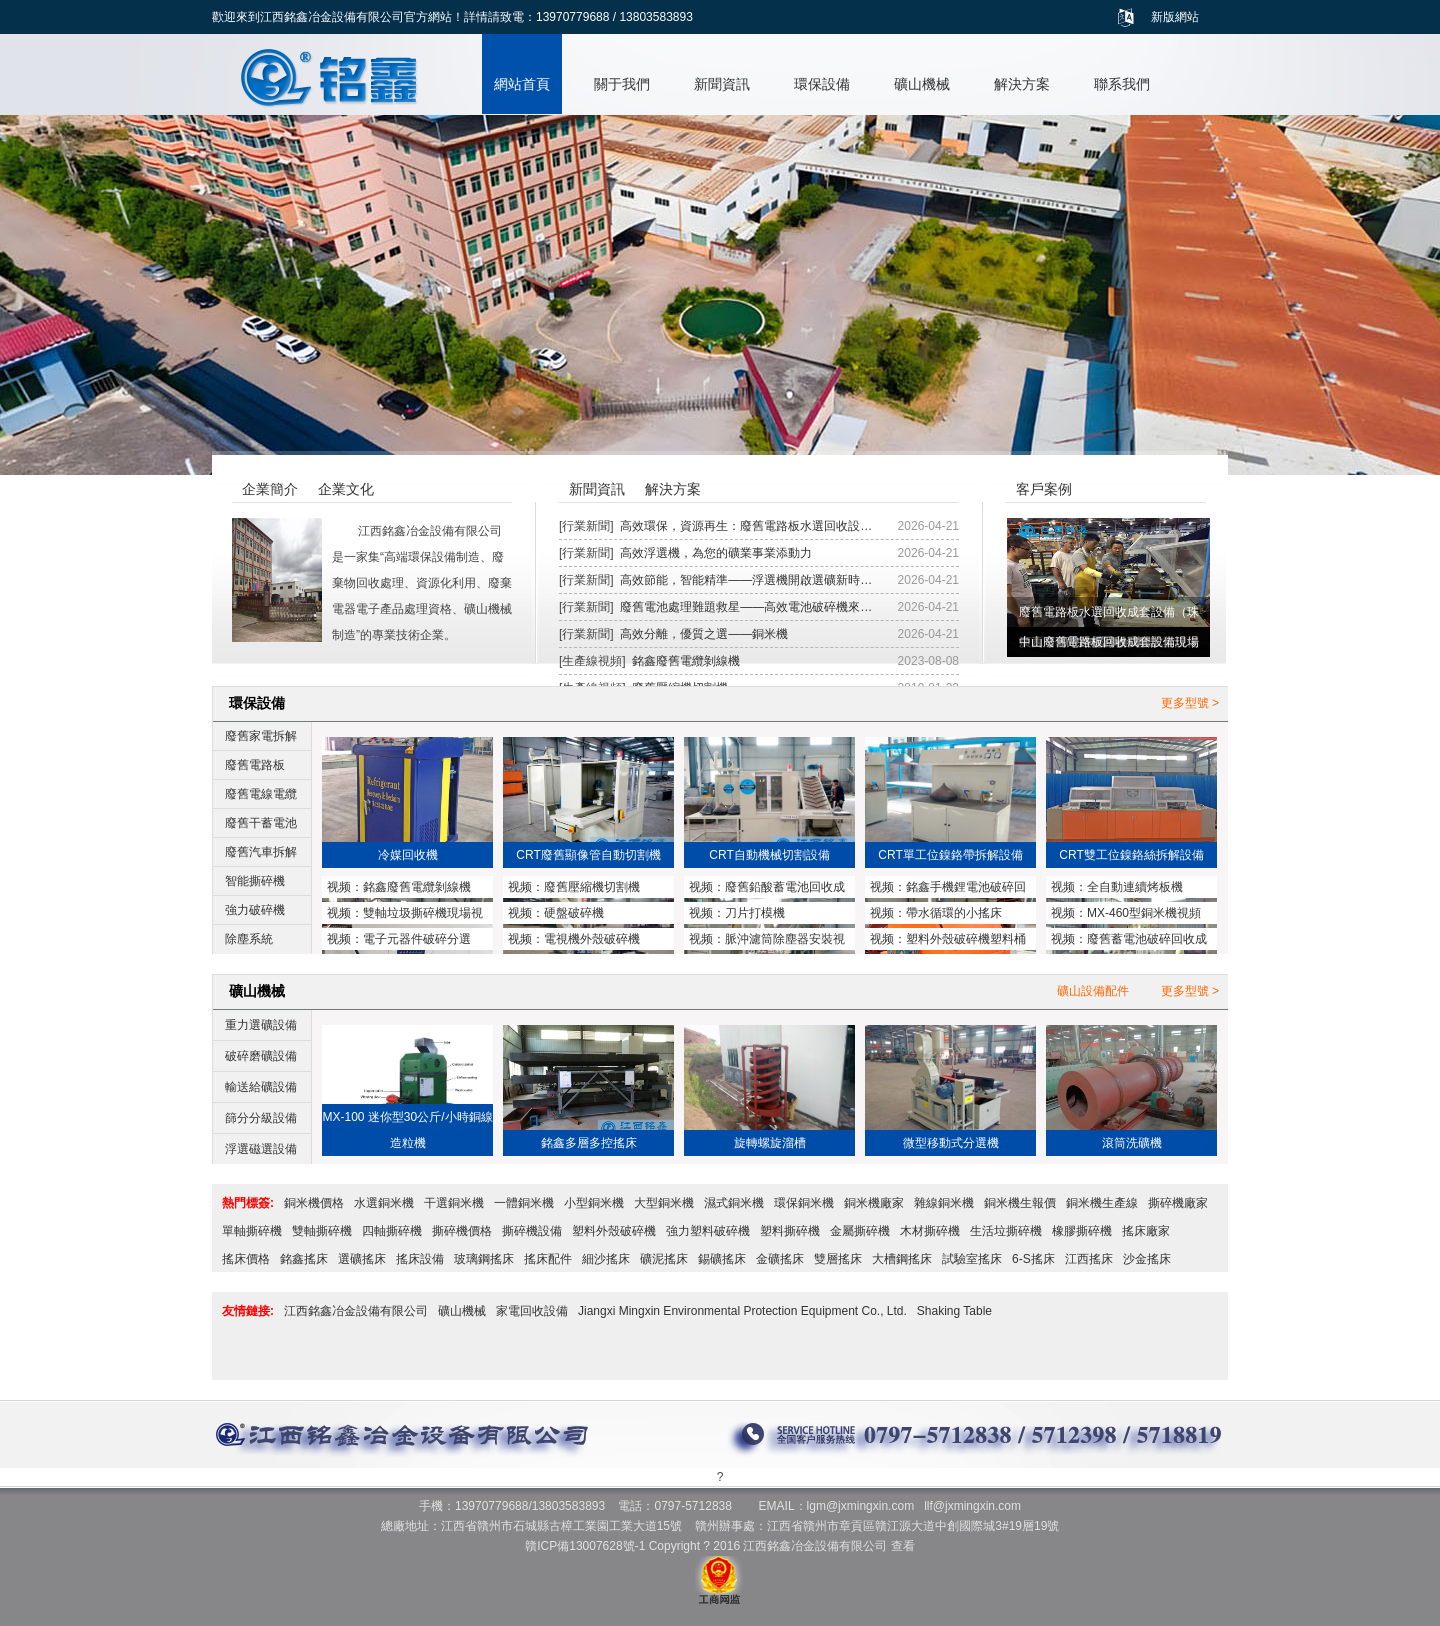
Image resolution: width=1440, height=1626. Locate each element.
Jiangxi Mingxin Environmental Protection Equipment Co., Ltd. (742, 1311)
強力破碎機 (255, 910)
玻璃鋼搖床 (484, 1259)
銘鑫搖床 (304, 1259)
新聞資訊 (722, 84)
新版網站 (1175, 17)
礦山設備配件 (1093, 991)
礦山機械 (922, 84)
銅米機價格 (314, 1203)
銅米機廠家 (874, 1203)
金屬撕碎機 (860, 1231)
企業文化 (346, 489)
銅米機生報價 (1020, 1203)
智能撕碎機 (255, 881)
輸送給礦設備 (261, 1087)
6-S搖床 (1033, 1259)
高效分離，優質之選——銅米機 (704, 634)
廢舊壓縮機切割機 (592, 887)
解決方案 (1022, 84)
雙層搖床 (838, 1259)
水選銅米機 (384, 1203)
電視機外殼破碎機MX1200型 (574, 941)
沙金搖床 (1147, 1259)
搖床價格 (246, 1259)
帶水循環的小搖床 (954, 913)
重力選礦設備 (261, 1025)
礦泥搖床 (664, 1259)
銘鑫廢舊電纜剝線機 (686, 661)
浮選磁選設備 (261, 1149)
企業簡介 (270, 489)
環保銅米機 (804, 1203)
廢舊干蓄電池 (261, 823)
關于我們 (622, 84)
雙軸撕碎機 (322, 1231)
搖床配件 (548, 1259)
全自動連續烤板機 (1135, 887)
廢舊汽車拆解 (261, 852)
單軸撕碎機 (252, 1231)
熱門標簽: (248, 1203)
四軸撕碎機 (392, 1231)
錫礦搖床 (722, 1259)
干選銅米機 (454, 1203)
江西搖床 (1089, 1259)
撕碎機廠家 (1178, 1203)
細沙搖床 (606, 1259)
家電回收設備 (532, 1311)
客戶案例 (1044, 489)
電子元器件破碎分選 (417, 939)
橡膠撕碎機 (1082, 1231)
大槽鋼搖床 (902, 1259)
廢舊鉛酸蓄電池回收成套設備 (767, 889)
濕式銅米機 (734, 1203)
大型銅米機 (664, 1203)
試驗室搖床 (972, 1259)
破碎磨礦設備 (261, 1056)
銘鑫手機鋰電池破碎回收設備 (948, 889)
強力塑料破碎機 (708, 1231)
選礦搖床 (362, 1259)
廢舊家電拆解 (261, 736)
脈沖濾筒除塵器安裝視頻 (767, 941)
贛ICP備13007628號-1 (585, 1546)
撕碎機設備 (532, 1231)
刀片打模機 (755, 913)
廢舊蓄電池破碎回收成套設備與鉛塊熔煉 (1129, 941)
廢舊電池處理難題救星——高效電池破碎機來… (746, 607)
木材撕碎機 (930, 1231)
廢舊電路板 (255, 765)
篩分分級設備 (261, 1118)
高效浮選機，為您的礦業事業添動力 (716, 553)
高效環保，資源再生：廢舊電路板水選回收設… (746, 526)
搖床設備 (420, 1259)
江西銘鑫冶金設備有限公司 (356, 1311)
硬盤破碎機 (574, 913)
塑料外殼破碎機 (614, 1231)
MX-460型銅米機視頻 (1144, 913)
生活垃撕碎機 (1006, 1231)
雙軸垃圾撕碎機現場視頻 (405, 915)
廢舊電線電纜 (261, 794)
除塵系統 (249, 939)
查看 (903, 1546)
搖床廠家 (1146, 1231)
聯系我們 (1122, 84)
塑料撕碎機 (790, 1231)
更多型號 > (1190, 703)
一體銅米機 (524, 1203)
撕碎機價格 (462, 1231)
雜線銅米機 (944, 1203)
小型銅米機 (594, 1203)
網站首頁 (522, 84)
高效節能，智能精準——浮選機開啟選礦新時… (746, 580)
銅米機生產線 (1102, 1203)
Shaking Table (954, 1311)
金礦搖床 (780, 1259)
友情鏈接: (248, 1311)
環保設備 (822, 84)
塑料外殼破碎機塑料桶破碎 (948, 941)
